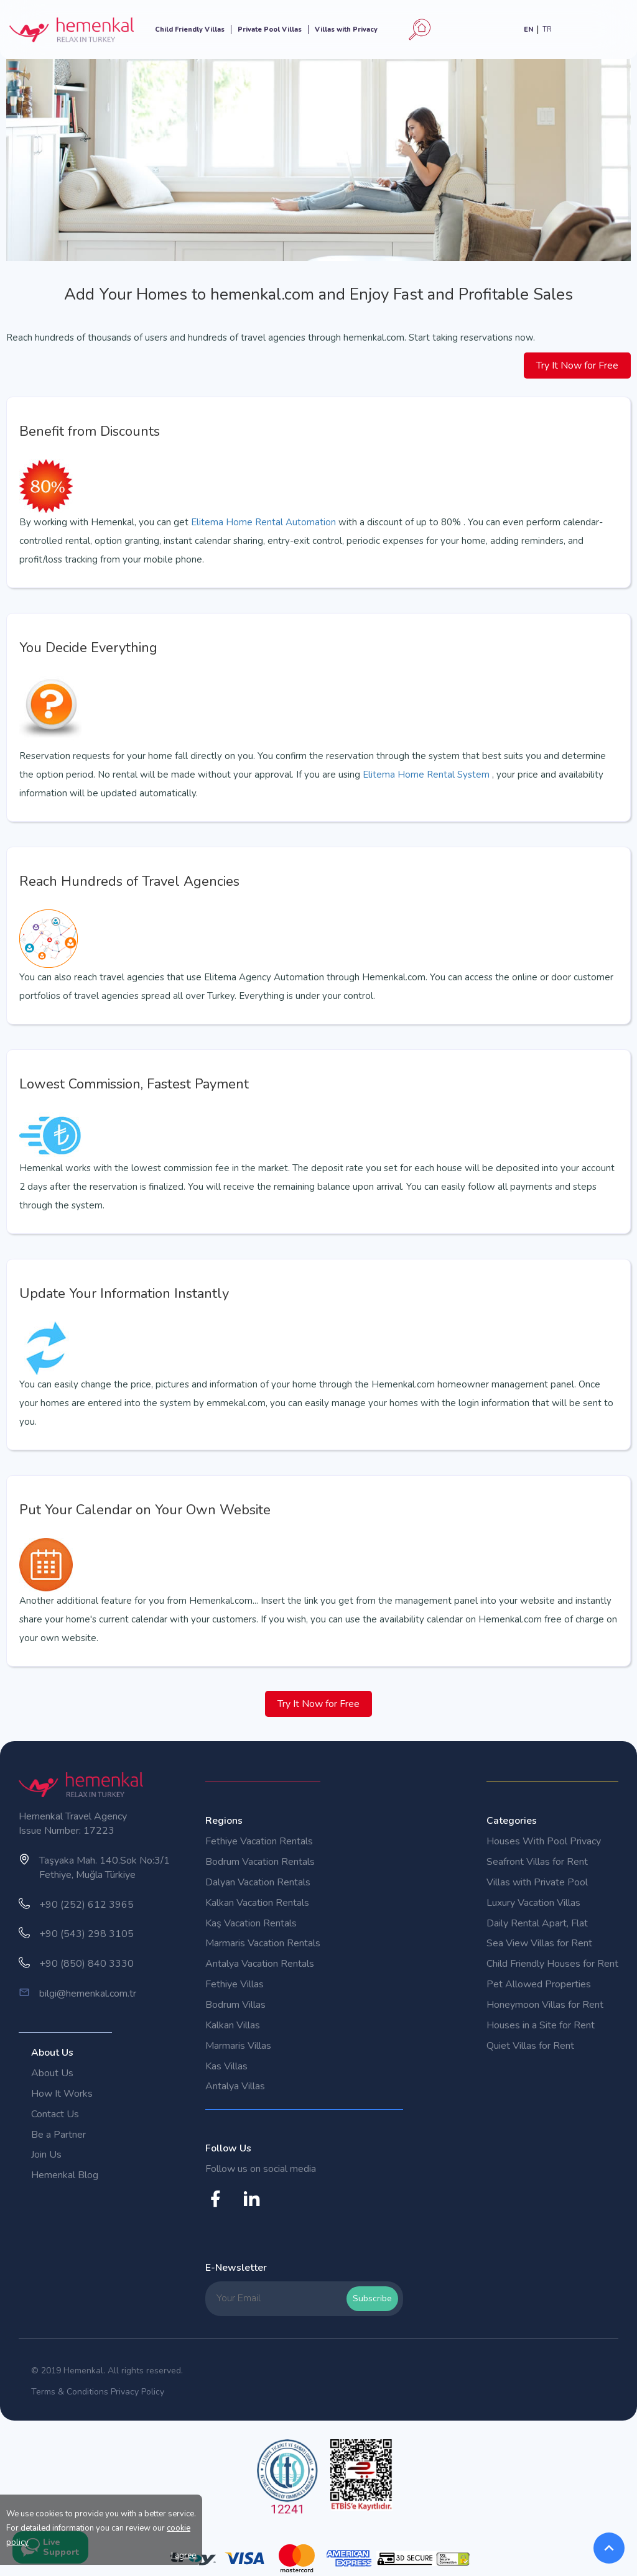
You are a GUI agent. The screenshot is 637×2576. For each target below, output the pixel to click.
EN (528, 29)
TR (547, 29)
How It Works (62, 2093)
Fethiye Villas (234, 1984)
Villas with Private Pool (537, 1882)
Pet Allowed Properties (538, 1984)
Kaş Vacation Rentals (251, 1923)
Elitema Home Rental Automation (263, 522)
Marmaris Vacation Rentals (262, 1943)
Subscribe (372, 2298)
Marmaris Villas (238, 2046)
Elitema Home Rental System (427, 774)
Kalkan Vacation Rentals (257, 1903)
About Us (52, 2073)
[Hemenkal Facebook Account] (220, 2206)
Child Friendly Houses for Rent (552, 1964)
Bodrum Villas (235, 2005)
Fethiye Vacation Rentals (259, 1841)
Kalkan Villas (232, 2025)
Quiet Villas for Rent (530, 2046)
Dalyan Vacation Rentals (257, 1882)
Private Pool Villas (270, 29)
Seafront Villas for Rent (537, 1862)
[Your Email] (278, 2298)
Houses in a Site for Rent (540, 2025)
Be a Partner (58, 2134)
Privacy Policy (137, 2392)
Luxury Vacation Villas (533, 1903)
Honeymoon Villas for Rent (544, 2005)
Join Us (46, 2154)
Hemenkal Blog (64, 2175)
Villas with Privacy (346, 29)
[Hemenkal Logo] (71, 28)
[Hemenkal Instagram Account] (256, 2206)
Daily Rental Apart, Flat (537, 1923)
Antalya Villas (235, 2086)
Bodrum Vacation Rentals (260, 1862)
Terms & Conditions (69, 2392)
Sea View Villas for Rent (539, 1943)
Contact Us (55, 2114)
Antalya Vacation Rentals (259, 1964)
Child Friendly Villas (190, 29)
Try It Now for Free (577, 365)
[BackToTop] (609, 2548)
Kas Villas (226, 2066)
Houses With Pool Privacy (543, 1841)
